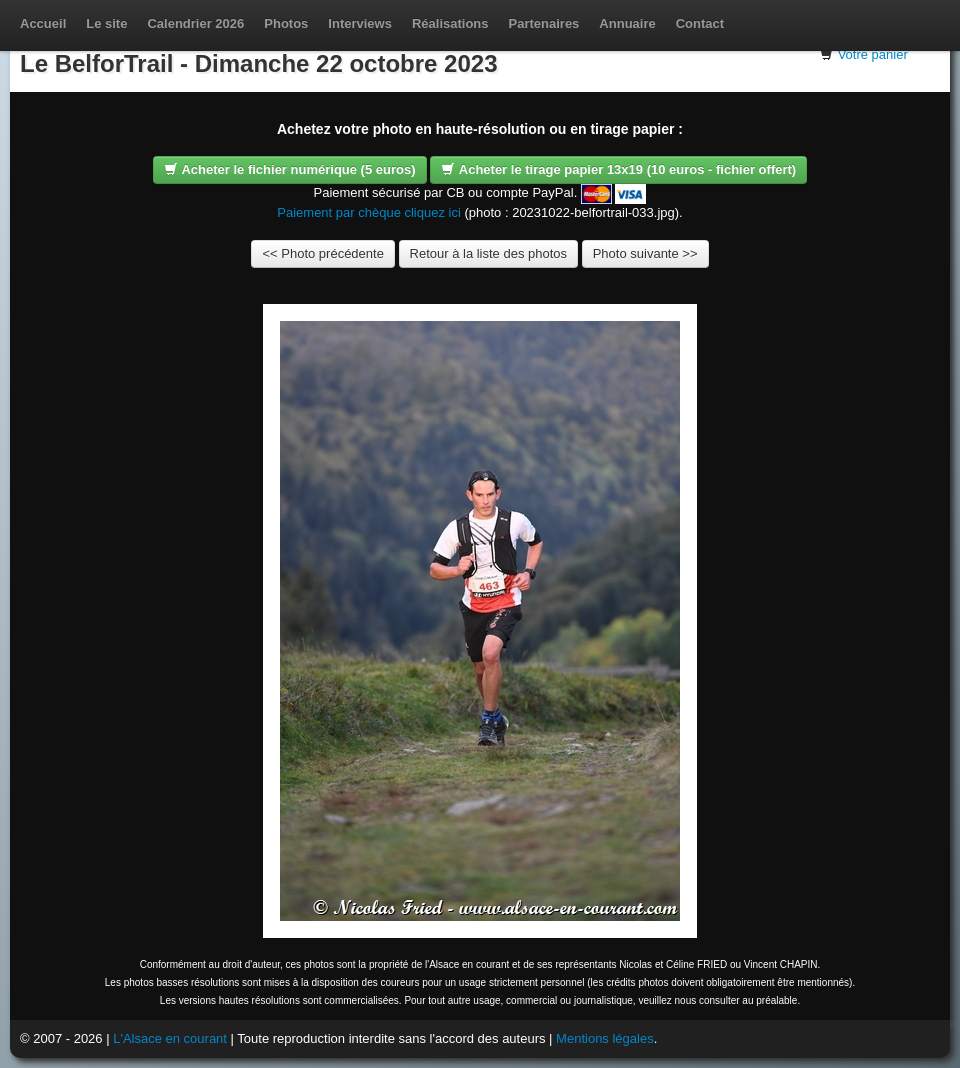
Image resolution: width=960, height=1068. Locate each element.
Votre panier (873, 54)
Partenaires (544, 23)
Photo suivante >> (645, 253)
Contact (700, 23)
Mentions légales (605, 1038)
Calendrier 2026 (195, 23)
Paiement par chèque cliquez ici (369, 212)
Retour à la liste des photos (489, 253)
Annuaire (627, 23)
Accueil (43, 23)
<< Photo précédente (322, 253)
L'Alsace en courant (170, 1038)
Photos (286, 23)
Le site (106, 23)
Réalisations (450, 23)
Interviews (360, 23)
